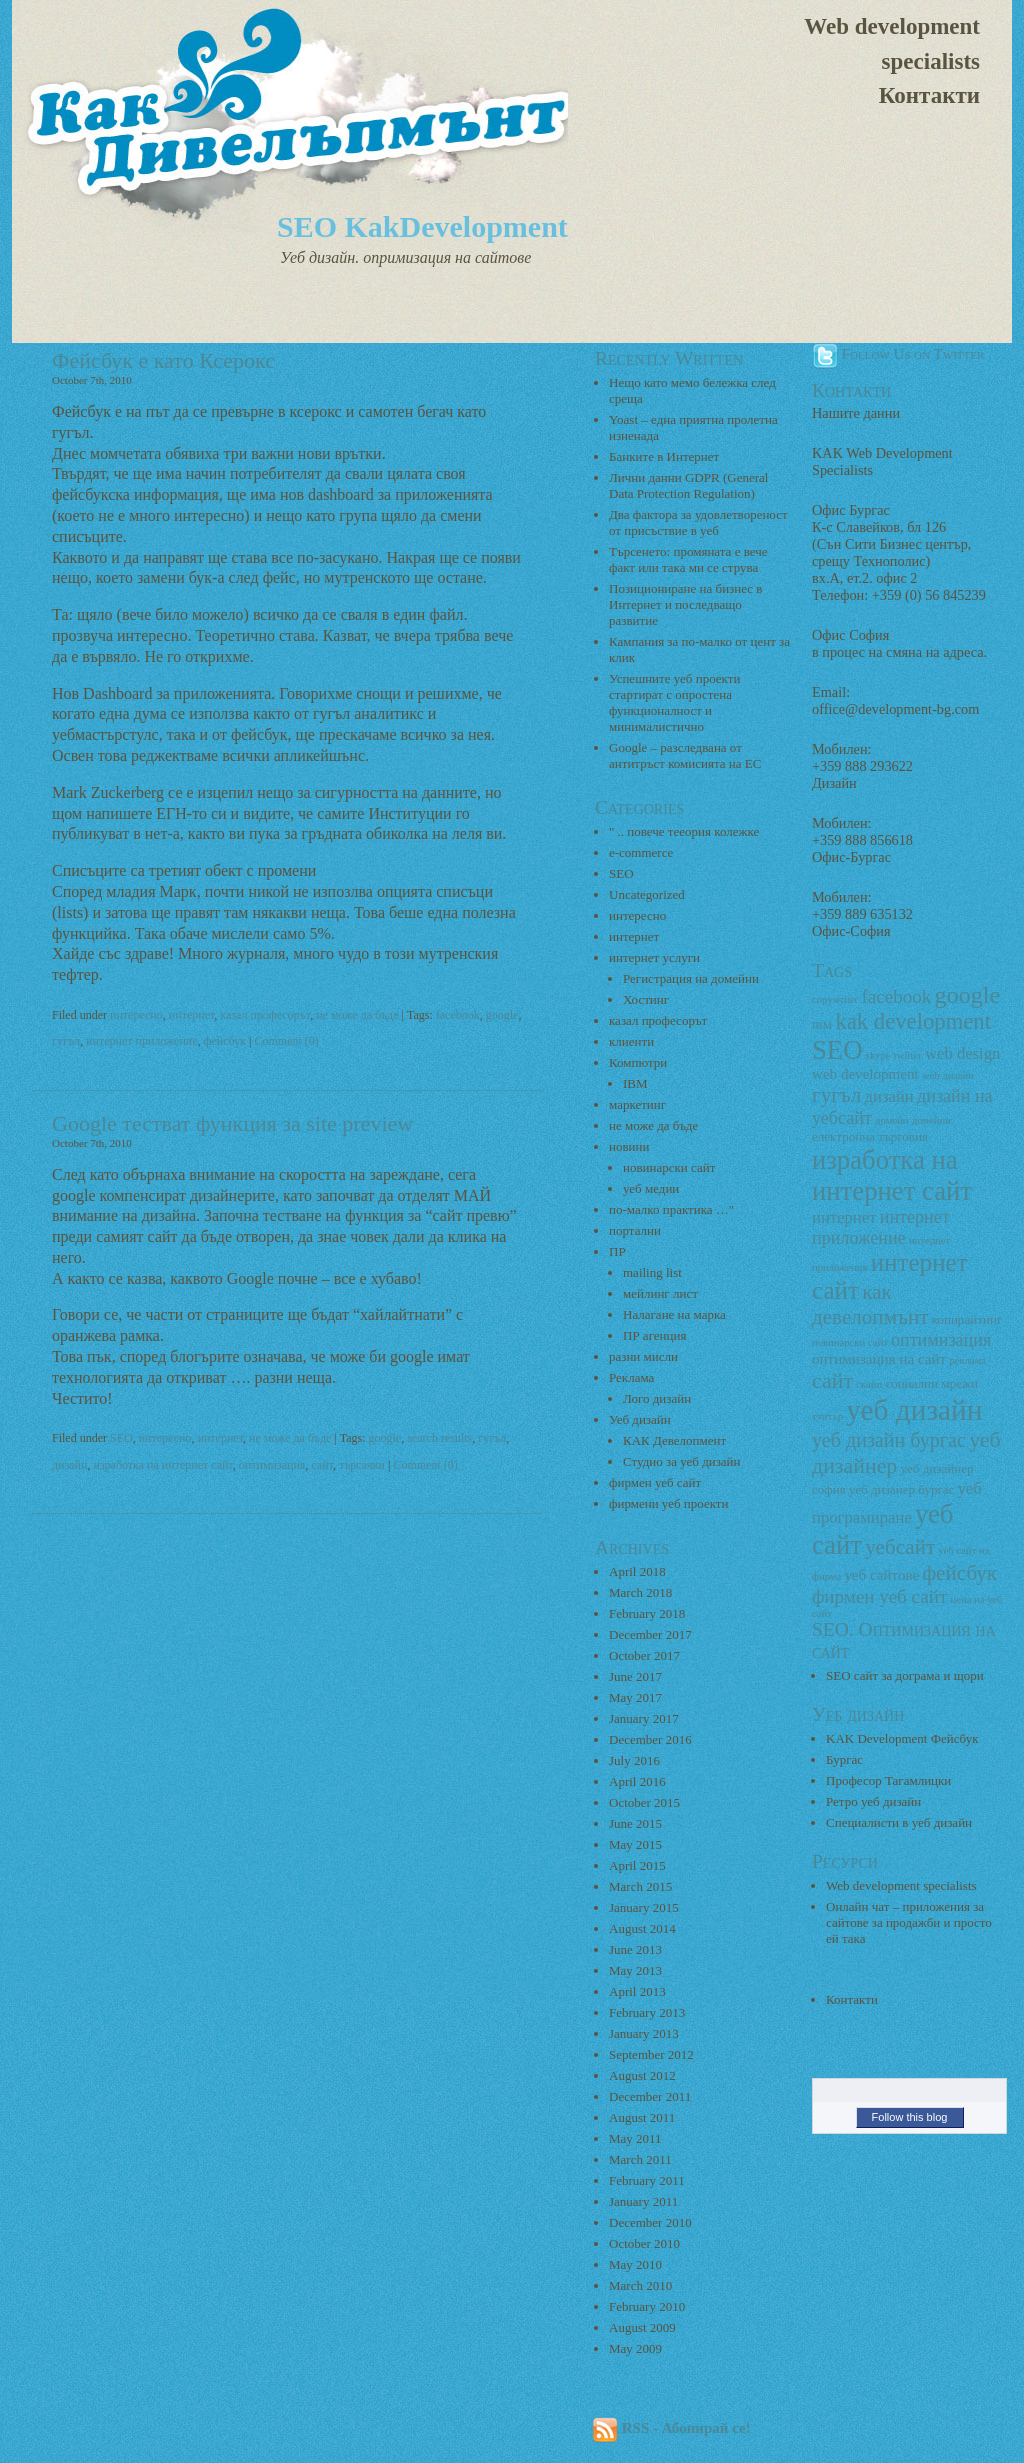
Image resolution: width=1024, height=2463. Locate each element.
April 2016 (637, 1781)
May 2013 (635, 1970)
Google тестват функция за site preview (232, 1123)
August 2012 (642, 2075)
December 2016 (650, 1739)
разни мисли (643, 1356)
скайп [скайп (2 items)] (869, 1384)
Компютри (638, 1062)
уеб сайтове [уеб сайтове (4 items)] (881, 1575)
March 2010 (640, 2285)
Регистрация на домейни (691, 978)
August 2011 (642, 2117)
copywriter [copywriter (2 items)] (835, 999)
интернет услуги (654, 957)
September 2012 (651, 2054)
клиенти (631, 1041)
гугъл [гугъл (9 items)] (836, 1095)
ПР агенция (654, 1335)
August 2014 (642, 1928)
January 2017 (644, 1718)
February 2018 (647, 1613)
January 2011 (643, 2201)
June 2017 (635, 1676)
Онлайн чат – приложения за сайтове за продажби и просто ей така (909, 1922)
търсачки (362, 1465)
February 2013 (647, 2012)
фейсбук (225, 1041)
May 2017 (635, 1697)
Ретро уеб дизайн (873, 1801)
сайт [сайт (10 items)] (832, 1380)
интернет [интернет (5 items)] (844, 1217)
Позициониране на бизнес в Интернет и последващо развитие (685, 604)
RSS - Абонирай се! (671, 2428)
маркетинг (637, 1104)
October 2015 (644, 1802)
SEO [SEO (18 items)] (837, 1050)
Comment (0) (287, 1041)
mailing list (652, 1272)
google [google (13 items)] (968, 995)
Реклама (631, 1377)
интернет (192, 1015)
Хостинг (646, 999)
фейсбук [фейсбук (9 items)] (959, 1573)
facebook (458, 1015)
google (502, 1015)
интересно (136, 1015)
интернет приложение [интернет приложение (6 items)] (881, 1227)
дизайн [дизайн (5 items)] (889, 1096)
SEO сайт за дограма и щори (905, 1675)
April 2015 (637, 1865)
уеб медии (651, 1188)
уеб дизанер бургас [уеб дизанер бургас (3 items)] (901, 1489)
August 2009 (642, 2327)
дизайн (69, 1465)
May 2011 (635, 2138)
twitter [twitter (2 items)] (908, 1055)
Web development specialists (892, 44)
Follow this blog (910, 2117)
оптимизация (272, 1465)
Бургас (844, 1759)
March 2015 (640, 1886)
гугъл (66, 1041)
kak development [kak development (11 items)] (913, 1021)
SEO (121, 1438)
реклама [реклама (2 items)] (967, 1360)
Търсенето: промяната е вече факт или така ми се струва (688, 559)
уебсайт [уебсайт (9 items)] (900, 1547)
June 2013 (635, 1949)
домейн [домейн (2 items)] (891, 1120)
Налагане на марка (674, 1314)
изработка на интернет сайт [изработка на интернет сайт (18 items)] (892, 1175)
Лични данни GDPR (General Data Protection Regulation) (688, 485)
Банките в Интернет (664, 456)
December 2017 (650, 1634)
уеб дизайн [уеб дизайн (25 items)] (914, 1410)
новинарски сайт (669, 1167)
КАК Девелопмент (674, 1440)
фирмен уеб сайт (655, 1482)
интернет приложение (142, 1041)
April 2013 (637, 1991)
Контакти (929, 95)
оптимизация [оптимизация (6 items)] (941, 1340)
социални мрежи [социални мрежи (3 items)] (931, 1383)
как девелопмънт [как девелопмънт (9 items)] (870, 1304)
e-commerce (641, 852)
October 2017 (644, 1655)
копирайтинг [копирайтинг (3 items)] (967, 1319)
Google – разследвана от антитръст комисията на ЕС (685, 755)
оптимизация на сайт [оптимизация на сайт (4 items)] (879, 1359)
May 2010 (635, 2264)
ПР (617, 1251)
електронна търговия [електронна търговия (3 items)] (870, 1136)
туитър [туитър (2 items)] (827, 1416)
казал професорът (265, 1015)
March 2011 (640, 2159)
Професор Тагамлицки (888, 1780)
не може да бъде (357, 1015)
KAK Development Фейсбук (902, 1738)
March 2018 (640, 1592)
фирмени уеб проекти (668, 1503)
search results (439, 1438)
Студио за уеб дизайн (682, 1461)
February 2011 (647, 2180)
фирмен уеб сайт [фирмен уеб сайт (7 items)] (879, 1596)
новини (629, 1146)
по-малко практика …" (671, 1209)
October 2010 (644, 2243)
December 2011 (650, 2096)
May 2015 (635, 1844)
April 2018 (637, 1571)
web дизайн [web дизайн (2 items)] (948, 1075)
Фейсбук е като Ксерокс (163, 360)
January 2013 (644, 2033)
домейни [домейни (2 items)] (931, 1120)
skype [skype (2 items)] (878, 1055)
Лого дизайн (657, 1398)
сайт (322, 1465)
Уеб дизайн (640, 1419)
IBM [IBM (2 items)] (822, 1025)
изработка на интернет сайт (162, 1465)
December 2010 (650, 2222)
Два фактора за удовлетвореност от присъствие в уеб (698, 522)
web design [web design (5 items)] (962, 1053)
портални (635, 1230)
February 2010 (647, 2306)
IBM (635, 1083)
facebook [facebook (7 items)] (896, 996)
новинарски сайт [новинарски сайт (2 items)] (850, 1342)
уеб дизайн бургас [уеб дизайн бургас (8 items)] (889, 1440)
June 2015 (635, 1823)
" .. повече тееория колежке (684, 831)
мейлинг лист (660, 1293)
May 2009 (635, 2348)
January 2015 (644, 1907)
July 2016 (634, 1760)
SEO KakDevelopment (422, 226)
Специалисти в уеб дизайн (899, 1822)
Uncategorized (647, 894)
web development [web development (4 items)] (865, 1074)
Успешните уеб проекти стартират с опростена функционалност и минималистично (674, 702)
